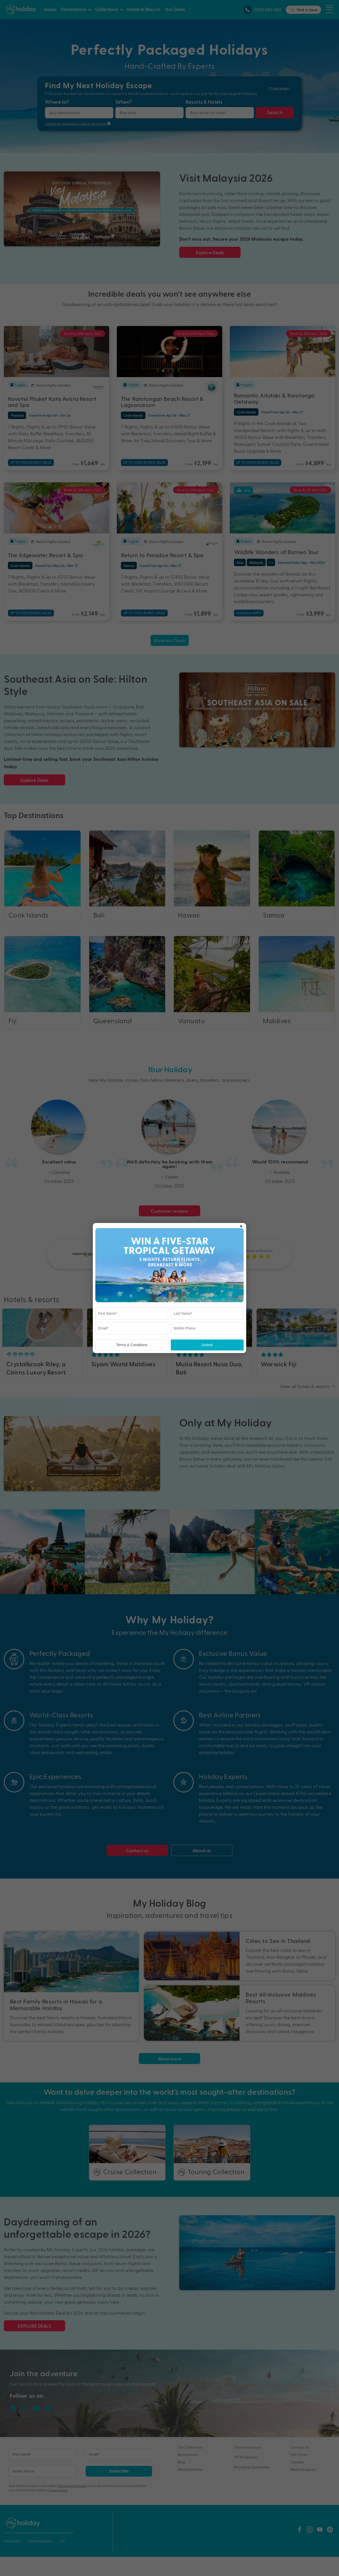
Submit (207, 1345)
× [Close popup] (241, 1225)
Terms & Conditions (131, 1345)
